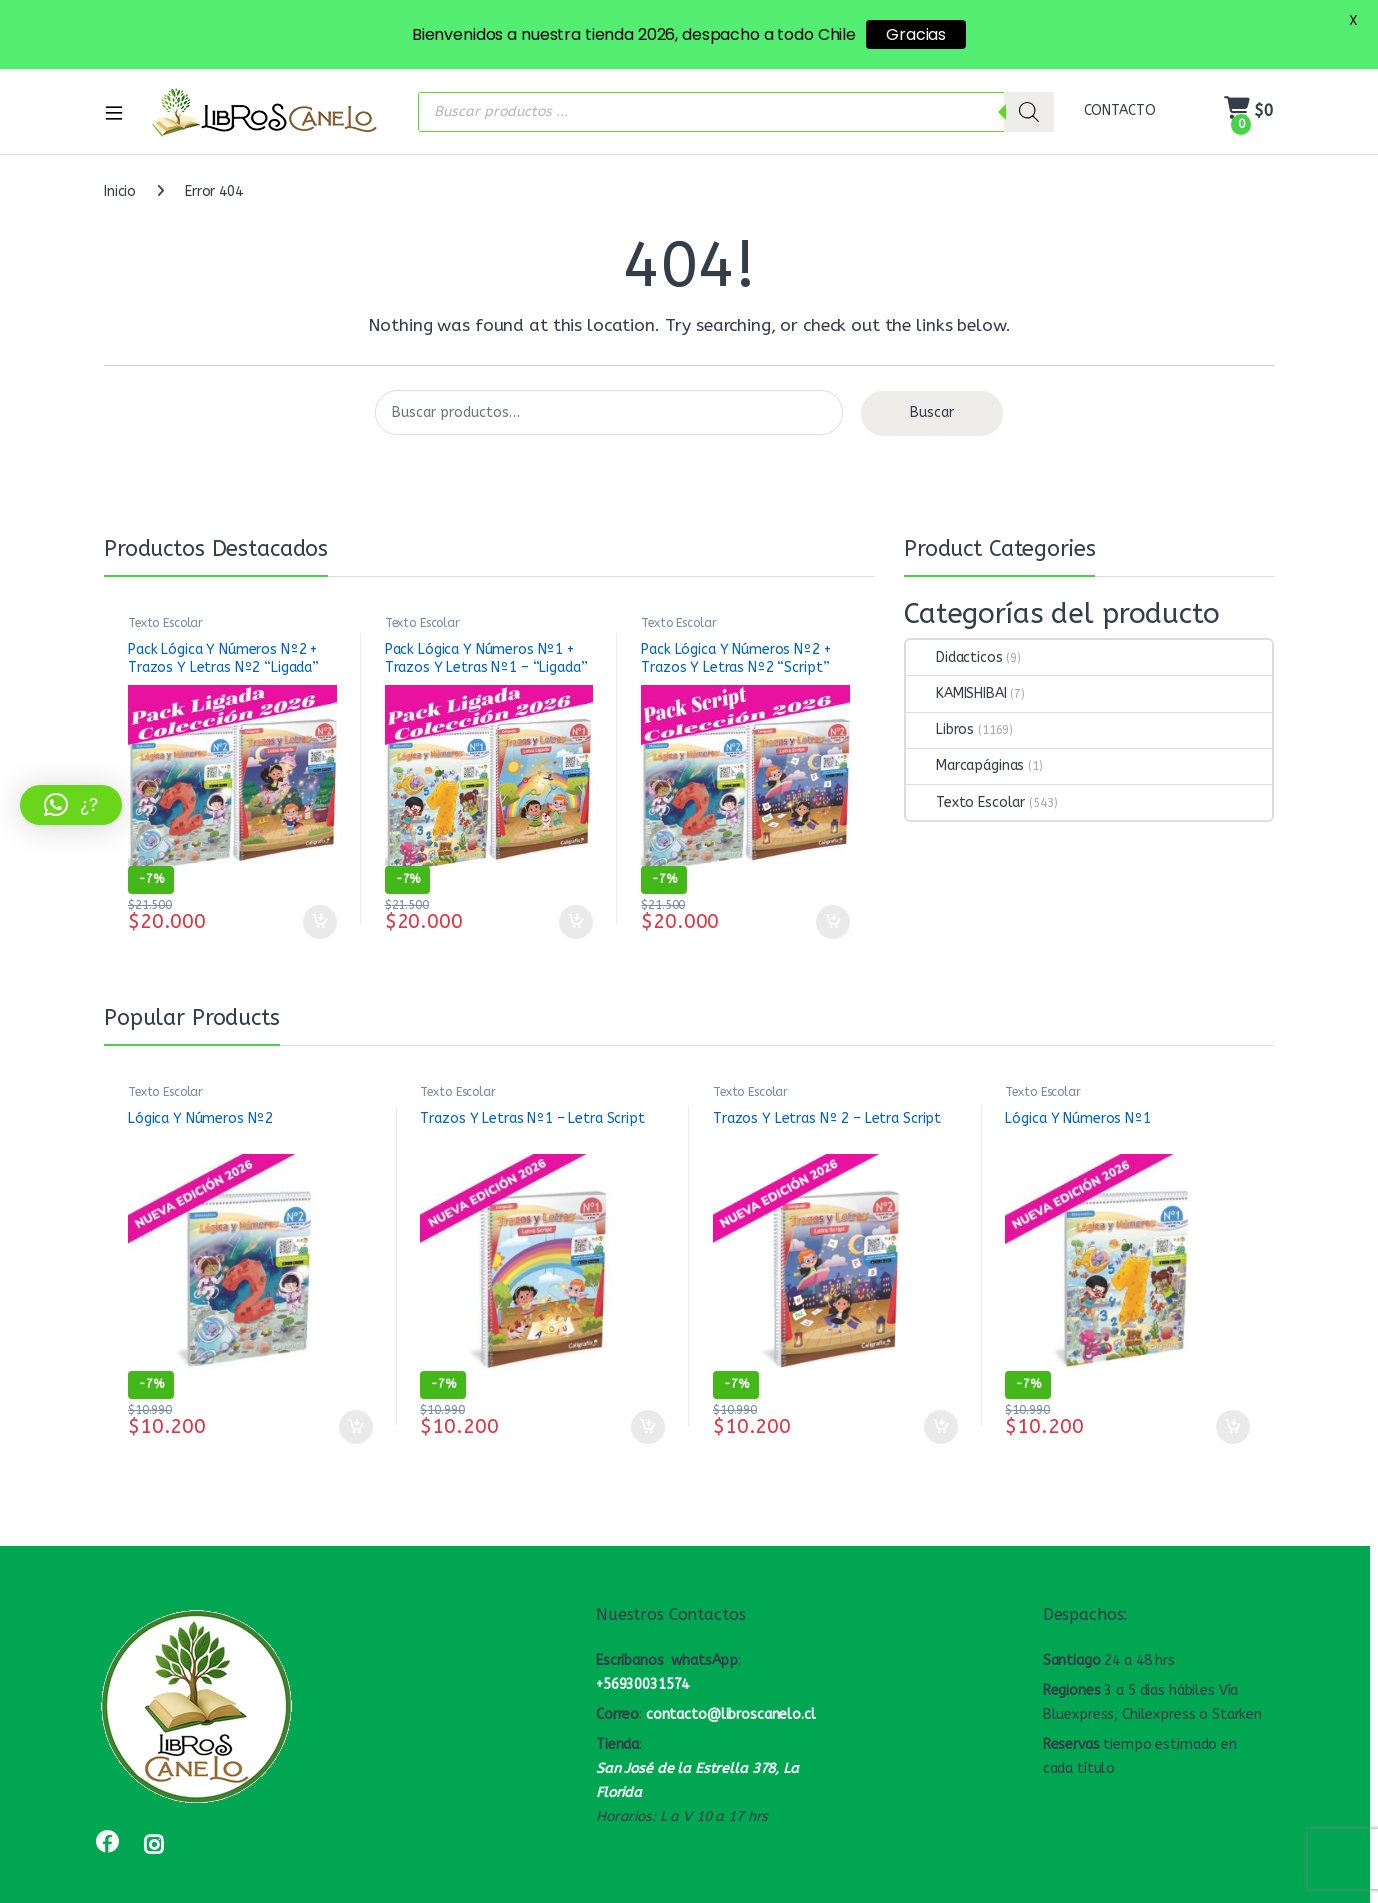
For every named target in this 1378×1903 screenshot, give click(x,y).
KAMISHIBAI (956, 662)
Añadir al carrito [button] (320, 891)
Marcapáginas (965, 735)
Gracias (916, 34)
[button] (71, 805)
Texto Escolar (165, 592)
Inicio (120, 160)
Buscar (932, 382)
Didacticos (954, 626)
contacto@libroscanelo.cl (731, 1683)
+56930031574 (642, 1654)
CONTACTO (1120, 79)
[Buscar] (1029, 81)
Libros (940, 699)
